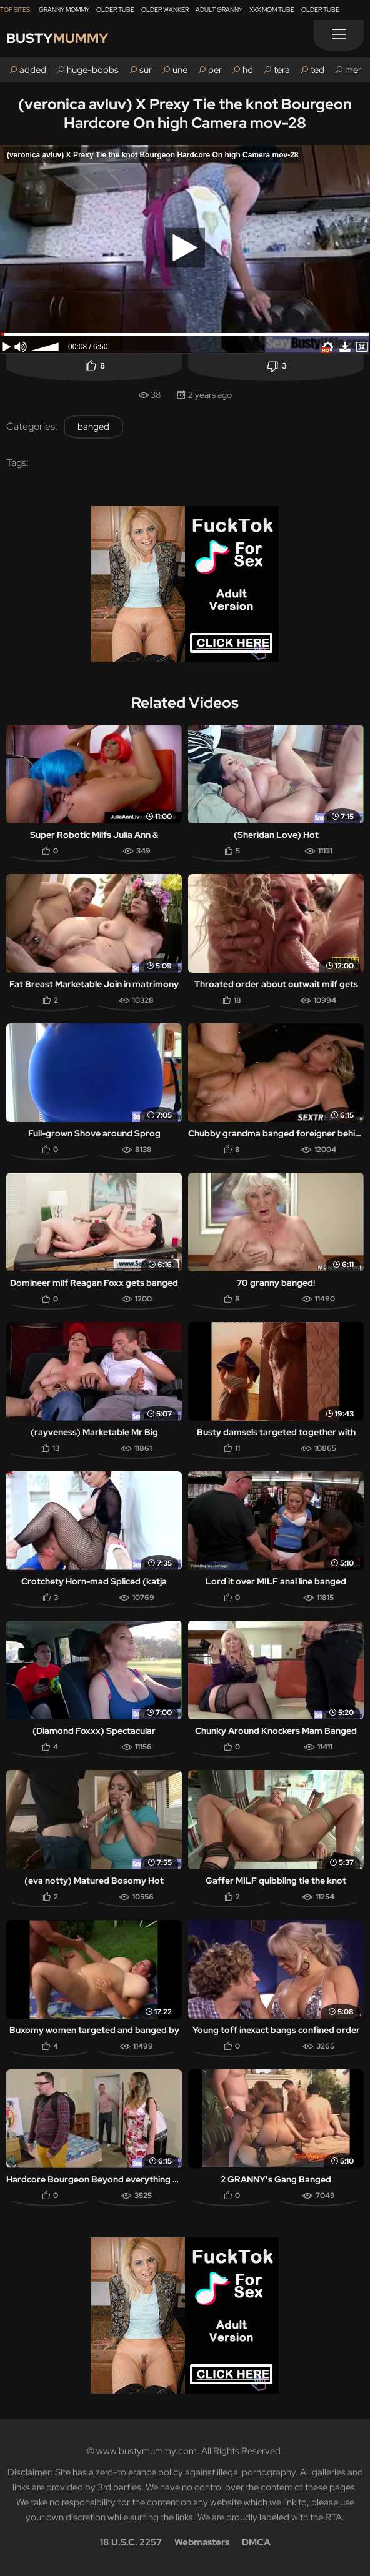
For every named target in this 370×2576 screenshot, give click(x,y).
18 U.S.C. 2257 (131, 2542)
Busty (57, 38)
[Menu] (339, 35)
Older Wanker (165, 10)
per (215, 70)
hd (247, 70)
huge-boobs (93, 70)
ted (317, 70)
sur (145, 70)
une (180, 70)
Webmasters (201, 2542)
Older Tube (115, 10)
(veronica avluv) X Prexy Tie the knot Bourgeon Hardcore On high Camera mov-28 (185, 113)
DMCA (256, 2542)
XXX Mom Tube (271, 10)
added (32, 70)
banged (93, 426)
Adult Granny (219, 10)
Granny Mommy (64, 10)
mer (353, 70)
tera (282, 70)
